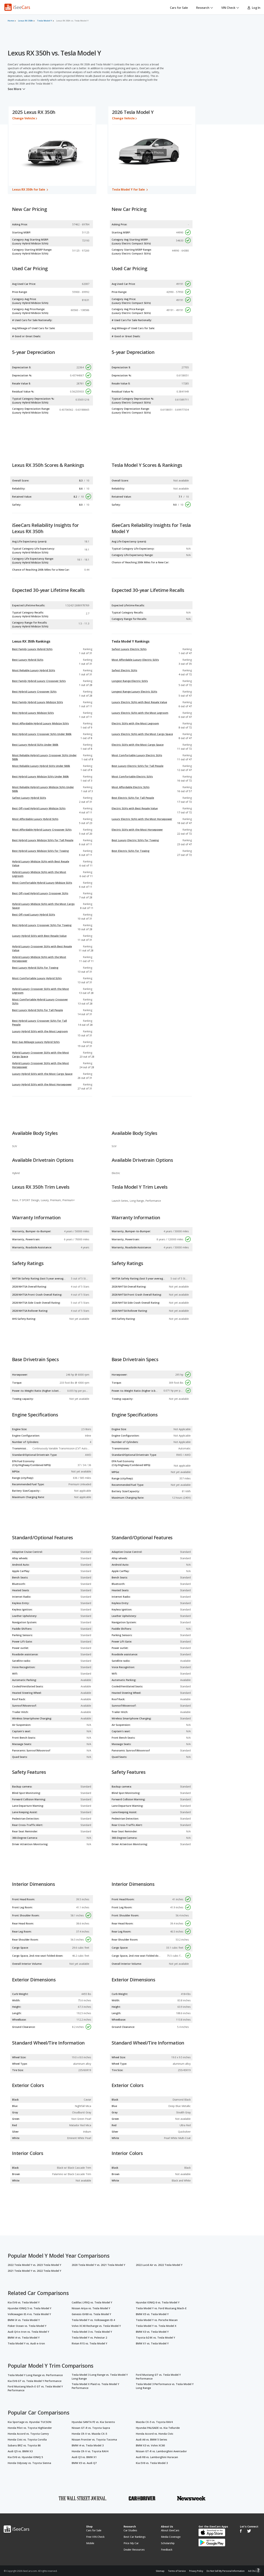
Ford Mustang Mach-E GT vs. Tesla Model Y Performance (35, 2388)
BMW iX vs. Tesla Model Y (24, 2320)
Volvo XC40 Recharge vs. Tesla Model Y (96, 2326)
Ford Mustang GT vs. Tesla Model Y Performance (158, 2376)
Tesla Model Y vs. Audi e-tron (26, 2343)
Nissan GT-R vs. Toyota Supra (91, 2428)
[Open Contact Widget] (258, 2570)
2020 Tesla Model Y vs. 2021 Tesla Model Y (98, 2265)
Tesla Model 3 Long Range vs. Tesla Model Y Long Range (100, 2376)
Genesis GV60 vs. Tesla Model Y (91, 2314)
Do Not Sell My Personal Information (226, 2571)
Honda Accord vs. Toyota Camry (28, 2433)
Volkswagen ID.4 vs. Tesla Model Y (29, 2314)
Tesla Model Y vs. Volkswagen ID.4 (93, 2320)
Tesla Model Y (44, 20)
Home (11, 20)
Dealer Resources (134, 2549)
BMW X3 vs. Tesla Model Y (152, 2331)
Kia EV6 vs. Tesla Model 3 (152, 2463)
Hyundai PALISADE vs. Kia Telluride (158, 2428)
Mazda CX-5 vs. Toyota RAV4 (154, 2422)
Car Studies (130, 2530)
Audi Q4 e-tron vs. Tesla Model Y (28, 2331)
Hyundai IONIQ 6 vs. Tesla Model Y (157, 2302)
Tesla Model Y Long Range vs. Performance (35, 2375)
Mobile (90, 2543)
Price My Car (131, 2543)
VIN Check (230, 8)
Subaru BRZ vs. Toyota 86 (24, 2445)
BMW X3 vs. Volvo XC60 (150, 2445)
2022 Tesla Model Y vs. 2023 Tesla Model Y (34, 2265)
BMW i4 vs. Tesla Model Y (24, 2337)
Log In (253, 8)
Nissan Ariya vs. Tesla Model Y (91, 2308)
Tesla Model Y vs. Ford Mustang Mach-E (161, 2308)
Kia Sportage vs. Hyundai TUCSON (29, 2422)
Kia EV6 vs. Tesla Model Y (24, 2302)
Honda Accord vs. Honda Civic (154, 2433)
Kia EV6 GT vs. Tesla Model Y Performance (34, 2381)
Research (204, 8)
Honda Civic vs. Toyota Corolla (27, 2439)
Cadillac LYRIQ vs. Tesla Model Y (92, 2302)
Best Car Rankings (135, 2536)
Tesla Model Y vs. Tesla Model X (156, 2326)
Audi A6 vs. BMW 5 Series (151, 2439)
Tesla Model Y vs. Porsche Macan (157, 2320)
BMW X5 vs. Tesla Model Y (152, 2314)
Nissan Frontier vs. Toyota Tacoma (94, 2439)
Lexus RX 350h (25, 20)
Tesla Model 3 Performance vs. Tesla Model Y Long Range (165, 2386)
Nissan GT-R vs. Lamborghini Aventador (161, 2451)
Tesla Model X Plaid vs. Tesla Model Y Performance (95, 2386)
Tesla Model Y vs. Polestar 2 (89, 2337)
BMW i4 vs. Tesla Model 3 (88, 2445)
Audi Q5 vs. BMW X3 (20, 2451)
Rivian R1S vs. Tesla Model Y (89, 2343)
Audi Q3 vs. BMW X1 (84, 2457)
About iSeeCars (170, 2530)
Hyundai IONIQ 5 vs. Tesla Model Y (29, 2308)
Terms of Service (177, 2571)
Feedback (166, 2549)
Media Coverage (171, 2536)
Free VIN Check (95, 2536)
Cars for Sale (179, 8)
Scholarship (168, 2543)
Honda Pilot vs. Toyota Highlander (30, 2428)
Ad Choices (254, 2571)
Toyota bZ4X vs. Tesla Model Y (155, 2337)
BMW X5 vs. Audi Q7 (84, 2463)
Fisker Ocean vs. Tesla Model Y (27, 2326)
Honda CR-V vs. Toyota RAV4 (90, 2451)
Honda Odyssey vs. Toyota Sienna (29, 2463)
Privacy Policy (196, 2571)
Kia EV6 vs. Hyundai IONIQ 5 (25, 2457)
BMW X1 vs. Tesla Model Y (152, 2343)
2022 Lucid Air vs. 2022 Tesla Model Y (159, 2265)
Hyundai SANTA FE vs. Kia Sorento (93, 2422)
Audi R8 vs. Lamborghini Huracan (157, 2457)
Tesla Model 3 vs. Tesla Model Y (92, 2331)
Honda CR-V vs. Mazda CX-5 (89, 2433)
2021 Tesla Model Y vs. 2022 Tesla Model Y (34, 2270)
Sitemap (160, 2571)
